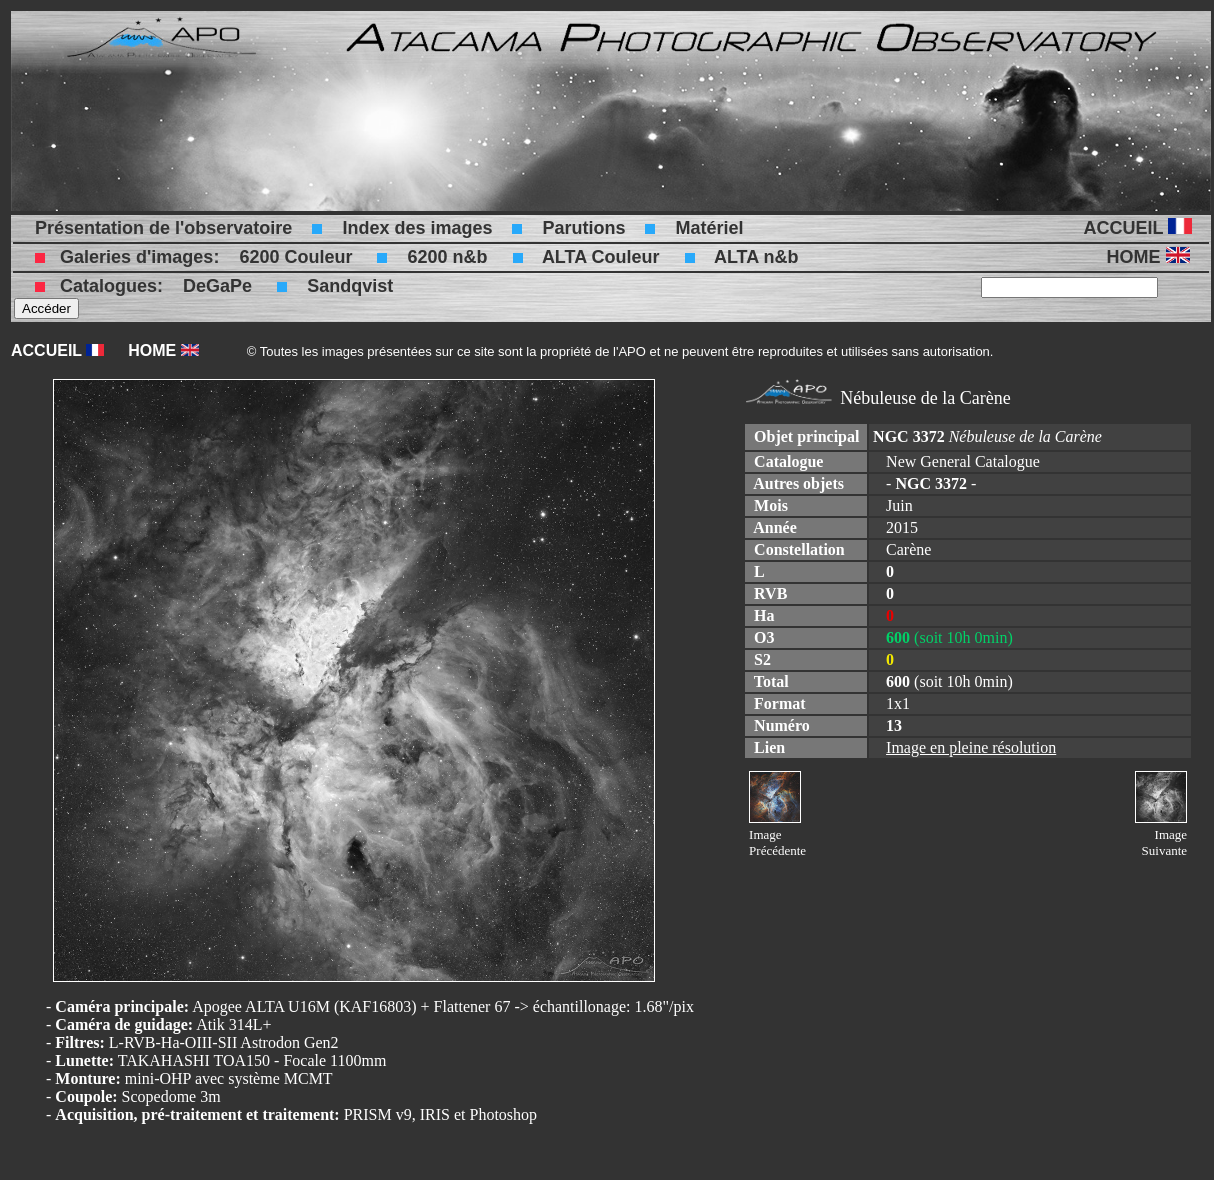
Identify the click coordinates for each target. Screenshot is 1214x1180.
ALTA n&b (756, 257)
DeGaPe (217, 286)
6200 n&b (447, 257)
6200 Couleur (295, 257)
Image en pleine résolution (971, 747)
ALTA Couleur (601, 257)
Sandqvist (350, 286)
